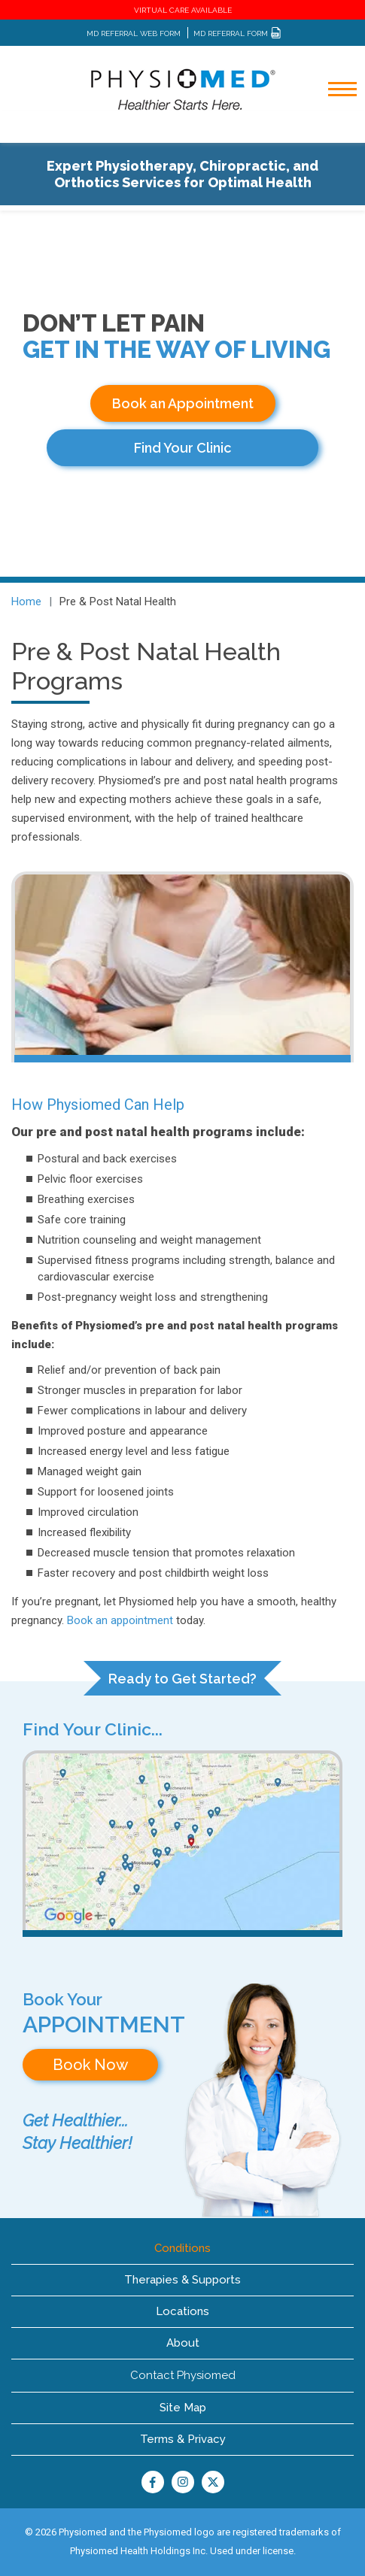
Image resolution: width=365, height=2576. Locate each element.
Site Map (183, 2407)
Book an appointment (120, 1620)
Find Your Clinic (182, 448)
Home (26, 601)
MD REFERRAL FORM (237, 33)
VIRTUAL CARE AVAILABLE (183, 10)
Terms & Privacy (183, 2439)
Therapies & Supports (182, 2280)
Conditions (182, 2248)
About (182, 2343)
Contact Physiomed (183, 2375)
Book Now (90, 2065)
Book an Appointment (183, 403)
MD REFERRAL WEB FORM (134, 33)
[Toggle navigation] (333, 129)
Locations (182, 2311)
